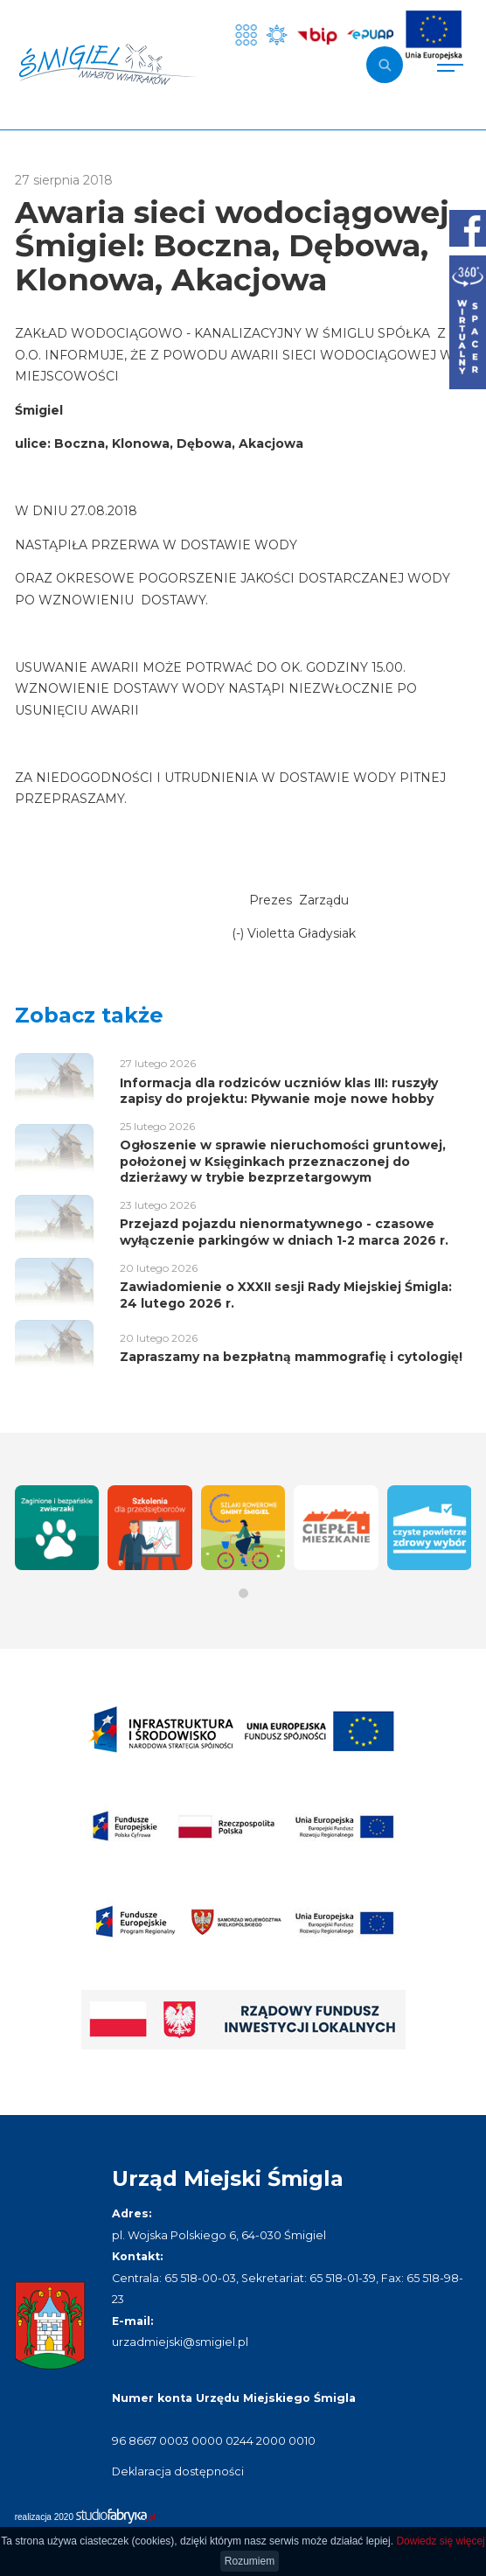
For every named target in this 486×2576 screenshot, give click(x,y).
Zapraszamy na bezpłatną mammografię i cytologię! (291, 1357)
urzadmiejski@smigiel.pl (180, 2342)
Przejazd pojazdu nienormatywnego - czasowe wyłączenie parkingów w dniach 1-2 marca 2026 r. (284, 1231)
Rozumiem (249, 2561)
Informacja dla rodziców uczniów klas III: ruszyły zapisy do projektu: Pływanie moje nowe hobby (279, 1090)
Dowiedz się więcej (440, 2541)
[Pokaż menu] (450, 64)
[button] (243, 1593)
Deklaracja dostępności (178, 2471)
